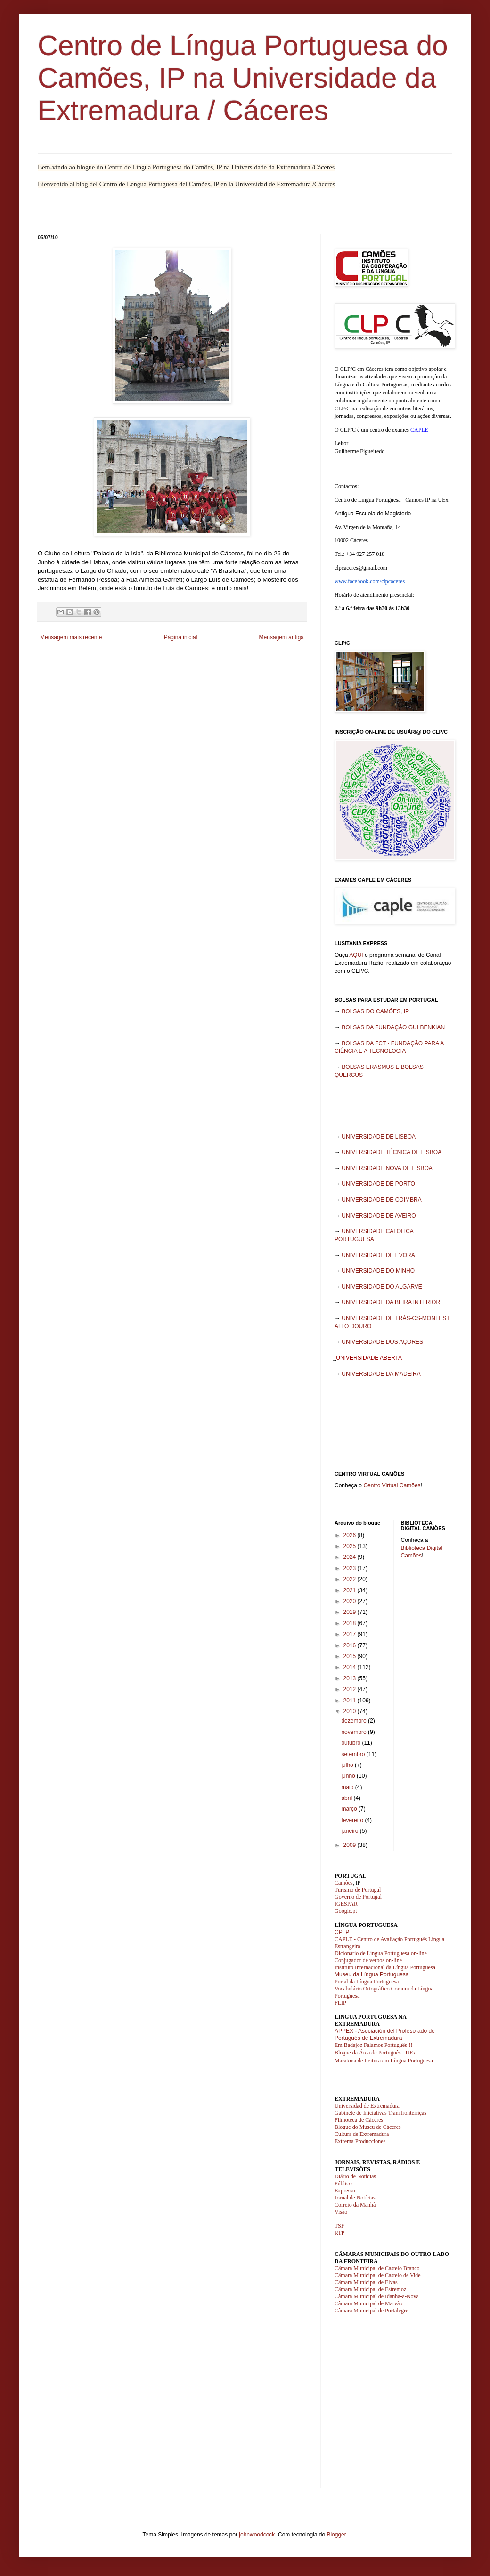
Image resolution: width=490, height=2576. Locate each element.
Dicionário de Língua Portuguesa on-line (381, 1953)
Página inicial (180, 637)
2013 (350, 1678)
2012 (350, 1689)
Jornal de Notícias (355, 2197)
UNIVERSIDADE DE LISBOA (379, 1136)
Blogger (336, 2534)
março (350, 1809)
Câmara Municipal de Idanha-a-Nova (377, 2296)
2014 (350, 1667)
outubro (351, 1743)
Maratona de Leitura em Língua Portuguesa (384, 2060)
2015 (350, 1656)
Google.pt (346, 1911)
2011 (350, 1700)
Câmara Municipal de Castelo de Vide (378, 2275)
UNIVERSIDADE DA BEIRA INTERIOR (391, 1302)
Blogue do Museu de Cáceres (368, 2127)
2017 (350, 1634)
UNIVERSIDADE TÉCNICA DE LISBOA (391, 1152)
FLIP (340, 2002)
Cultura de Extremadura (362, 2134)
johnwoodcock (257, 2534)
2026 (350, 1535)
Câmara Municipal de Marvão (368, 2303)
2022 (350, 1579)
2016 (350, 1645)
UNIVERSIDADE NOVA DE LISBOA (387, 1168)
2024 (350, 1557)
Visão (341, 2211)
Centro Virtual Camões (391, 1485)
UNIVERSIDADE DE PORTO (378, 1183)
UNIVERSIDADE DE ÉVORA (378, 1255)
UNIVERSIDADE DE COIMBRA (381, 1199)
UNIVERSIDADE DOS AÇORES (382, 1342)
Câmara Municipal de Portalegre (371, 2310)
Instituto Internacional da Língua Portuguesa (385, 1967)
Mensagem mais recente (71, 637)
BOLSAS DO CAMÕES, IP (375, 1011)
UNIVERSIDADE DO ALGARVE (382, 1287)
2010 (350, 1711)
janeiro (350, 1831)
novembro (354, 1732)
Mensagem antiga (281, 637)
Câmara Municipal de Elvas (366, 2282)
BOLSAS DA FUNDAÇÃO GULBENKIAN (393, 1027)
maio (348, 1787)
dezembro (354, 1720)
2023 (350, 1568)
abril (347, 1798)
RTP (339, 2233)
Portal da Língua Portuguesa (367, 1981)
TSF (339, 2226)
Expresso (345, 2190)
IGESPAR (346, 1904)
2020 (350, 1601)
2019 (350, 1612)
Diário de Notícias (355, 2176)
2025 (350, 1546)
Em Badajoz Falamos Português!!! (374, 2045)
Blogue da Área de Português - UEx (375, 2052)
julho (348, 1765)
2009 (350, 1845)
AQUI (356, 955)
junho (349, 1776)
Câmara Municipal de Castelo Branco (377, 2268)
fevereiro (353, 1820)
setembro (353, 1754)
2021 (350, 1590)
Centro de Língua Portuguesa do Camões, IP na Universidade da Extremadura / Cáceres (243, 78)
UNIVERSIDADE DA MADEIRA (381, 1374)
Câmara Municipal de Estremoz (370, 2289)
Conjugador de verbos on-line (368, 1960)
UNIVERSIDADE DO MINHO (378, 1271)
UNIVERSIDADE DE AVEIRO (379, 1215)
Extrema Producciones (360, 2141)
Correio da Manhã (355, 2204)
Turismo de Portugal (358, 1889)
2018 (350, 1623)
